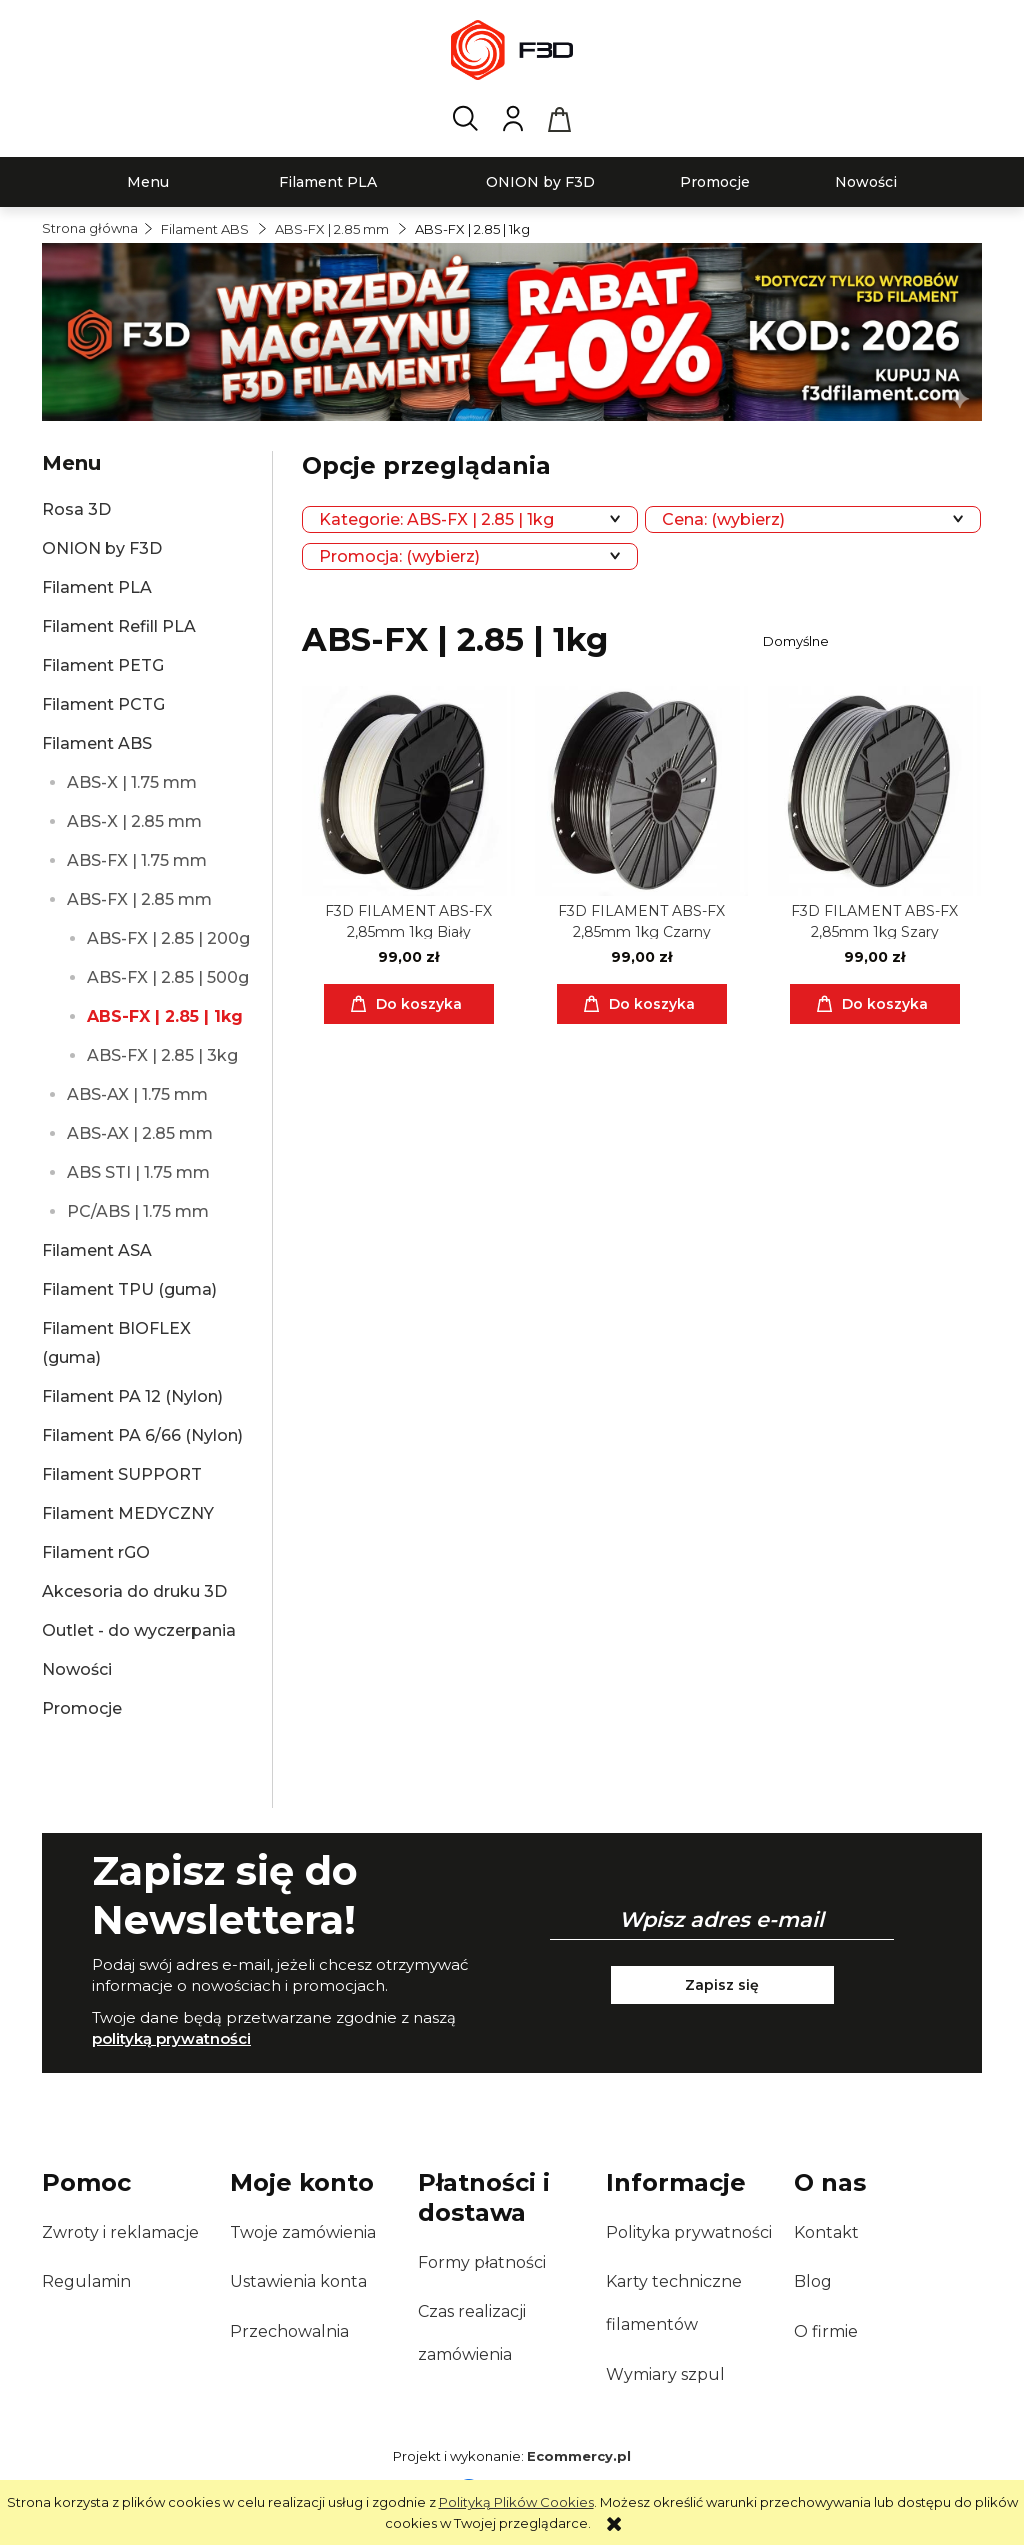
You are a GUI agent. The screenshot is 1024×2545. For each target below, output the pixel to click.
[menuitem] (148, 182)
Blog (813, 2281)
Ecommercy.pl (579, 2456)
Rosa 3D (76, 509)
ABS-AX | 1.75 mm (137, 1094)
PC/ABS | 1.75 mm (138, 1211)
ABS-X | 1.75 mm (132, 782)
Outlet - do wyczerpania (139, 1630)
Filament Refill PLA (119, 626)
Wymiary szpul (665, 2374)
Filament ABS (97, 743)
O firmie (826, 2331)
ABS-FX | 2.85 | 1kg (165, 1016)
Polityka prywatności (689, 2232)
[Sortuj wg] (869, 641)
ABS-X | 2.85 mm (134, 821)
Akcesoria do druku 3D (134, 1591)
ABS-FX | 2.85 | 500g (168, 977)
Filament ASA (97, 1250)
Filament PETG (103, 665)
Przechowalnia (289, 2331)
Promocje (82, 1708)
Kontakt (826, 2232)
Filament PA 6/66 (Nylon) (142, 1435)
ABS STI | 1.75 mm (138, 1172)
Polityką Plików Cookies (516, 2502)
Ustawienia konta (298, 2281)
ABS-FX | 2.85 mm (139, 899)
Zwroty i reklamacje (120, 2232)
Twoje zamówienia (303, 2232)
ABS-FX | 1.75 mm (137, 860)
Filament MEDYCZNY (128, 1513)
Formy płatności (482, 2262)
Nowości (77, 1669)
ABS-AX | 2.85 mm (140, 1133)
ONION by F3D (102, 548)
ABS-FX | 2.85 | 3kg (162, 1055)
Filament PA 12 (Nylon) (132, 1396)
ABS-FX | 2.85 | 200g (168, 938)
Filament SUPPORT (122, 1474)
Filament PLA (97, 587)
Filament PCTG (103, 704)
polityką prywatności (171, 2038)
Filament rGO (96, 1552)
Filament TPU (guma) (129, 1289)
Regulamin (86, 2281)
